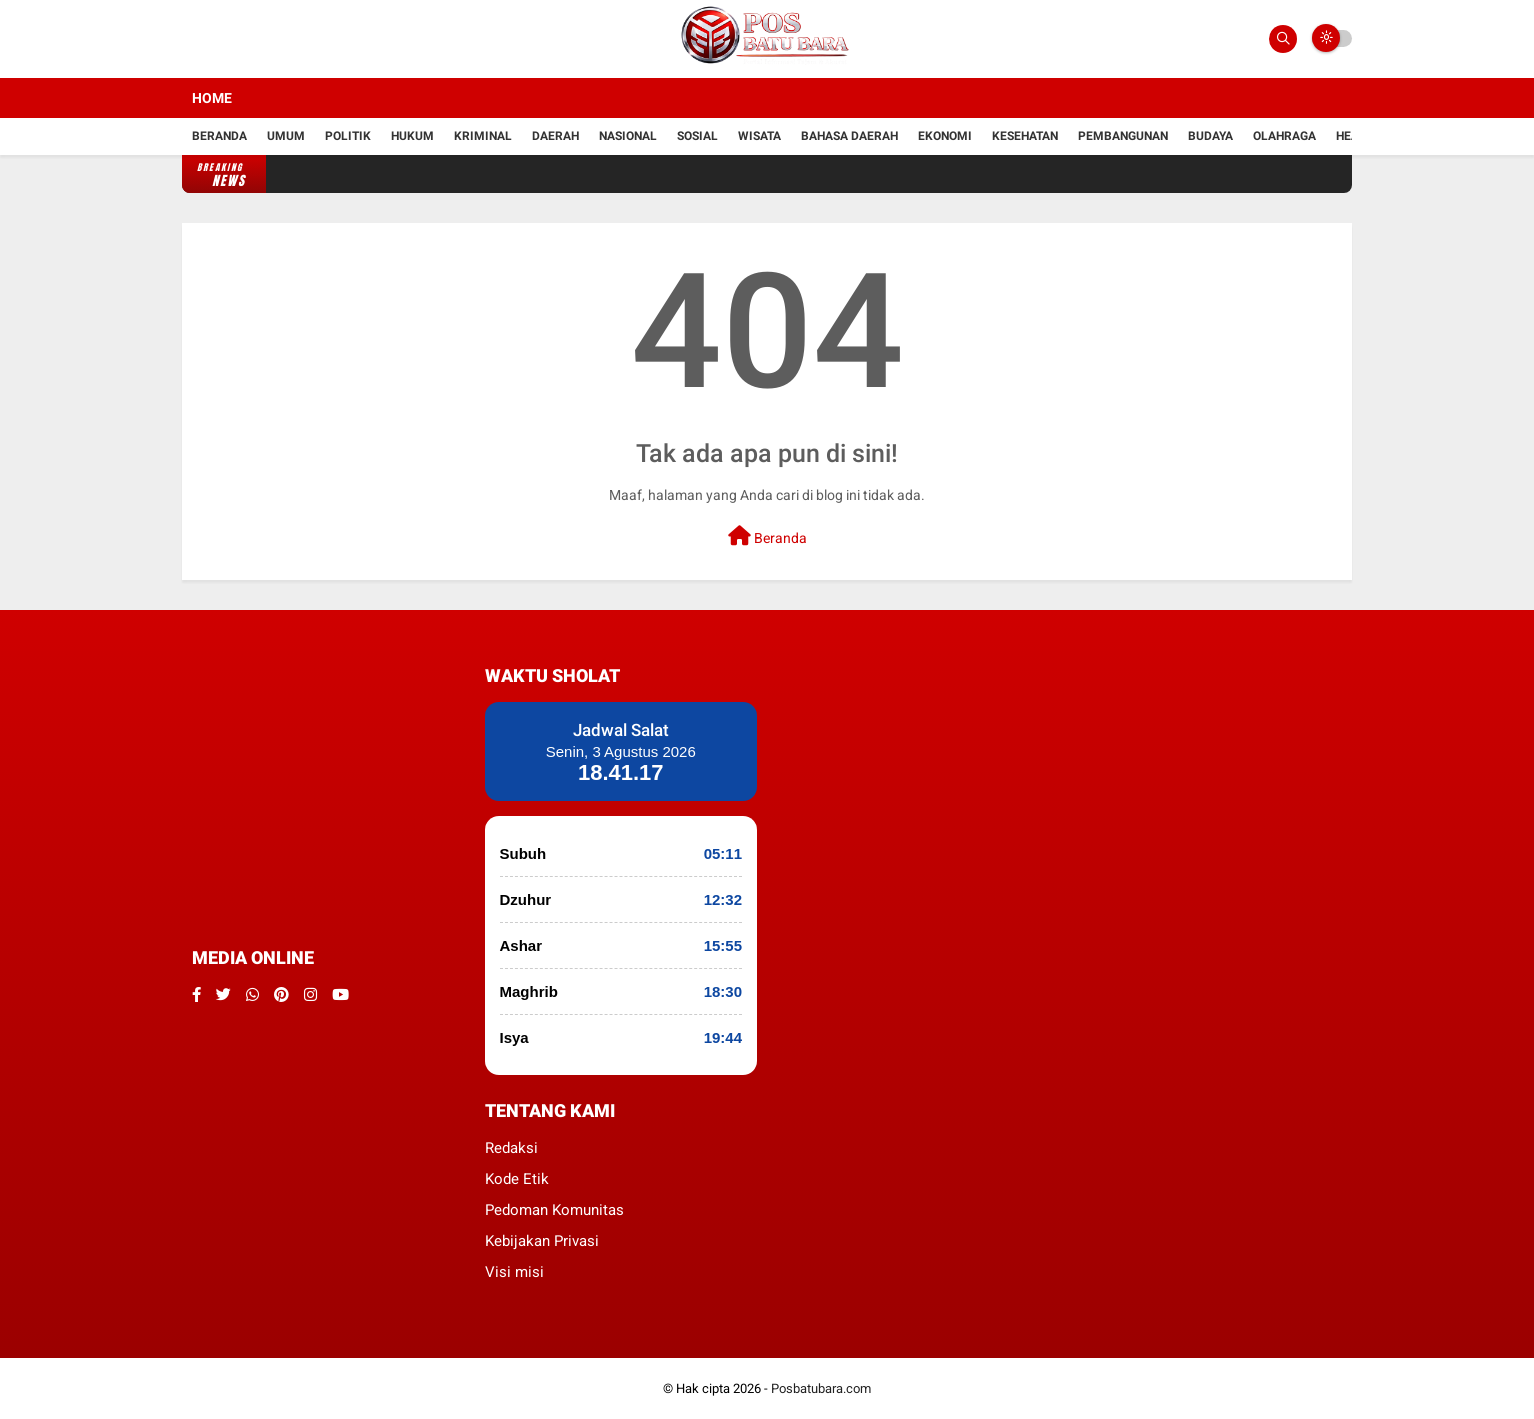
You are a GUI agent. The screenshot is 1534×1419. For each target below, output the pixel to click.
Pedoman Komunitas (554, 1210)
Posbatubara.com (821, 1388)
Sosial (697, 136)
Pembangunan (1123, 136)
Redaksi (511, 1148)
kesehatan (1025, 136)
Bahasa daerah (849, 136)
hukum (412, 136)
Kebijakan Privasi (542, 1241)
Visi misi (514, 1272)
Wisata (759, 136)
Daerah (555, 136)
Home (212, 98)
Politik (348, 136)
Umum (286, 136)
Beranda (219, 136)
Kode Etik (517, 1179)
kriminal (483, 136)
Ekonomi (945, 136)
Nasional (628, 136)
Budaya (1210, 136)
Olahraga (1284, 136)
